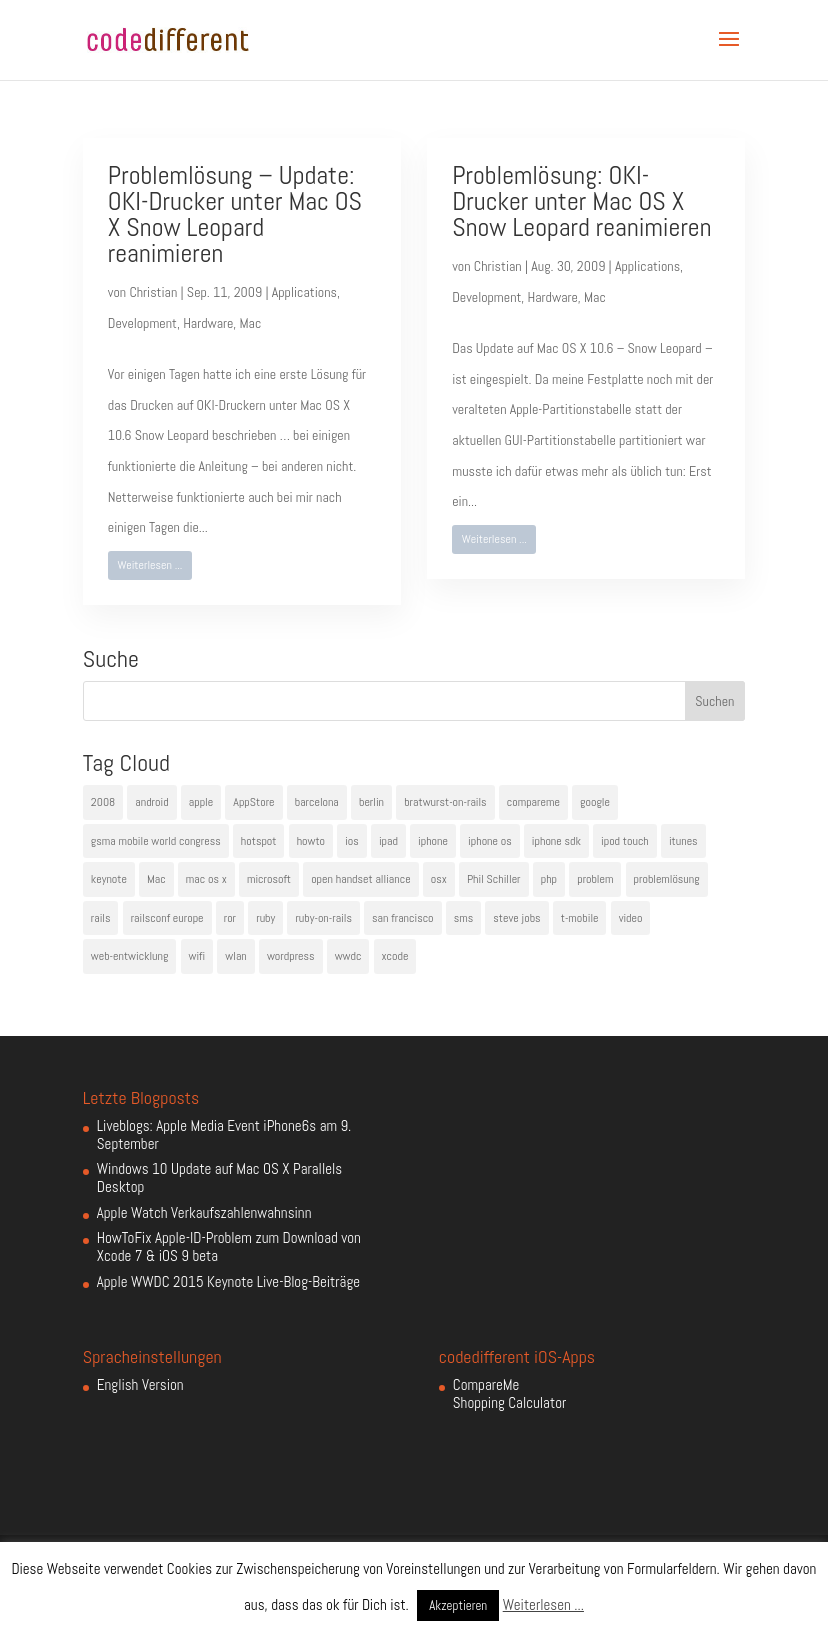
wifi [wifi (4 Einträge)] (197, 956)
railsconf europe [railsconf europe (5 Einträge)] (167, 918)
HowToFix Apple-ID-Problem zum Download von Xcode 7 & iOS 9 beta (229, 1246)
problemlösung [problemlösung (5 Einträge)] (667, 879)
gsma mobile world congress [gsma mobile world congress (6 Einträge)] (156, 841)
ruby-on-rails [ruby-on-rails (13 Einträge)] (323, 918)
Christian (153, 292)
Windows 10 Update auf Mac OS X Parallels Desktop (219, 1177)
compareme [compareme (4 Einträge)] (533, 802)
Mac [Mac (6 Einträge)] (156, 879)
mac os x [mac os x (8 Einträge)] (206, 879)
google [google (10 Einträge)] (595, 802)
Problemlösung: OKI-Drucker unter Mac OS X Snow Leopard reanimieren (581, 201)
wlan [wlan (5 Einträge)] (235, 956)
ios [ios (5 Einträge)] (352, 841)
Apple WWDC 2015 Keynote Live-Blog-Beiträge (228, 1281)
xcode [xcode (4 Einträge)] (395, 956)
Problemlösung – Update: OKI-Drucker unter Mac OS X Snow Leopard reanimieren (235, 214)
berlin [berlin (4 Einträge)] (371, 802)
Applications (304, 292)
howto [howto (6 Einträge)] (311, 841)
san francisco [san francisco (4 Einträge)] (402, 918)
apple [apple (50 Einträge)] (201, 802)
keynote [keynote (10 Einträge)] (109, 879)
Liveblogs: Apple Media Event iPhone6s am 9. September (224, 1134)
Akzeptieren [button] (458, 1605)
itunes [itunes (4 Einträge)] (683, 841)
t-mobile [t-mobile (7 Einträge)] (580, 918)
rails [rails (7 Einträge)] (101, 918)
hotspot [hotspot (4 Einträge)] (259, 841)
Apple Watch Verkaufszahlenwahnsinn (204, 1212)
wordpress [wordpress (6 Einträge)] (291, 956)
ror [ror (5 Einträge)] (230, 918)
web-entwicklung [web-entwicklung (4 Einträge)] (130, 956)
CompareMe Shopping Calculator (509, 1393)
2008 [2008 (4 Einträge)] (103, 802)
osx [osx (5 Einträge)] (439, 879)
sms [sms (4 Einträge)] (464, 918)
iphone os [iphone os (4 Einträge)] (490, 841)
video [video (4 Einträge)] (631, 918)
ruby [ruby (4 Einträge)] (265, 918)
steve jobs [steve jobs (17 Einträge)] (516, 918)
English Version (140, 1384)
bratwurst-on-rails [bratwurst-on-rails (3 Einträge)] (445, 802)
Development (142, 323)
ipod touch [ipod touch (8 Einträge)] (625, 841)
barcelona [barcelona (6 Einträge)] (317, 802)
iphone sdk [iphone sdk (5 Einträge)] (556, 841)
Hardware (208, 323)
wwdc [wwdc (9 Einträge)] (348, 956)
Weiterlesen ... (149, 565)
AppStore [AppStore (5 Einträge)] (253, 802)
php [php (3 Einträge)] (549, 879)
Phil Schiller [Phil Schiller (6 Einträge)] (494, 879)
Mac (251, 323)
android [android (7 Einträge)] (151, 802)
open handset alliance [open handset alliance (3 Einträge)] (360, 879)
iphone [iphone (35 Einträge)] (433, 841)
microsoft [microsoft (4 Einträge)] (269, 879)
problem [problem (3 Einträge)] (595, 879)
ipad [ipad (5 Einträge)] (388, 841)
